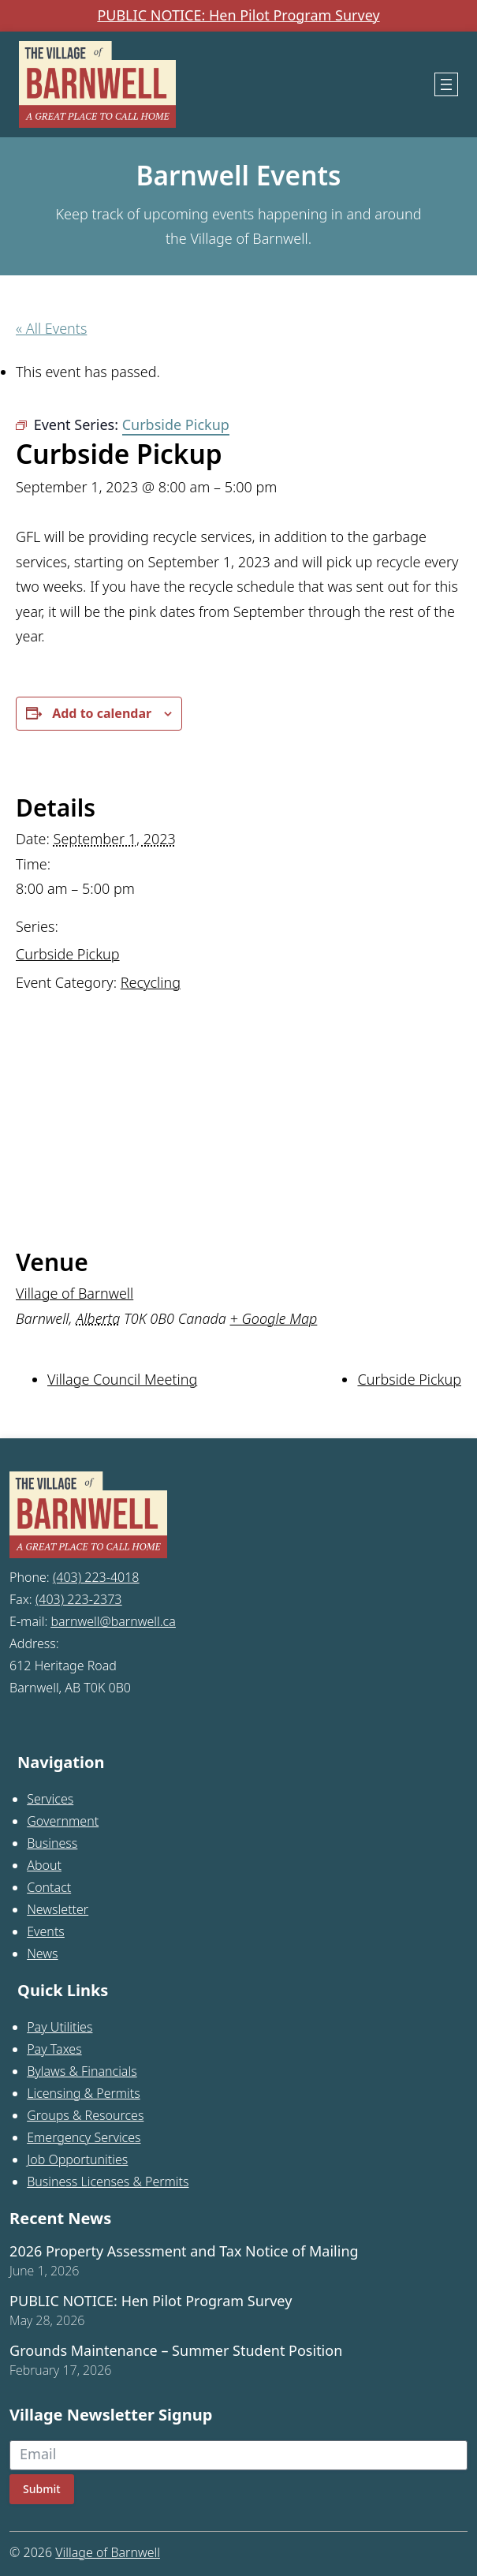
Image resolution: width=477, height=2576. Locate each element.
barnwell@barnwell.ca (112, 1621)
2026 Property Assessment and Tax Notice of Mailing (184, 2252)
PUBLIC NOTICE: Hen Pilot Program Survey (238, 16)
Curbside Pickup (68, 953)
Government (63, 1821)
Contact (49, 1887)
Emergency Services (83, 2137)
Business (52, 1843)
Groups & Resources (85, 2115)
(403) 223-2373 (78, 1599)
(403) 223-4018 (96, 1577)
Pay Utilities (59, 2027)
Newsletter (57, 1909)
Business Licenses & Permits (107, 2181)
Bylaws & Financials (81, 2071)
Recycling (151, 982)
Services (50, 1799)
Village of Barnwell (74, 1293)
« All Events (51, 328)
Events (46, 1931)
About (44, 1865)
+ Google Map (274, 1318)
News (42, 1953)
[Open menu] (446, 84)
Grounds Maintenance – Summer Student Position (175, 2351)
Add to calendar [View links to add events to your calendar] (101, 713)
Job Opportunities (77, 2159)
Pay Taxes (54, 2049)
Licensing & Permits (83, 2093)
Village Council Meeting (122, 1379)
